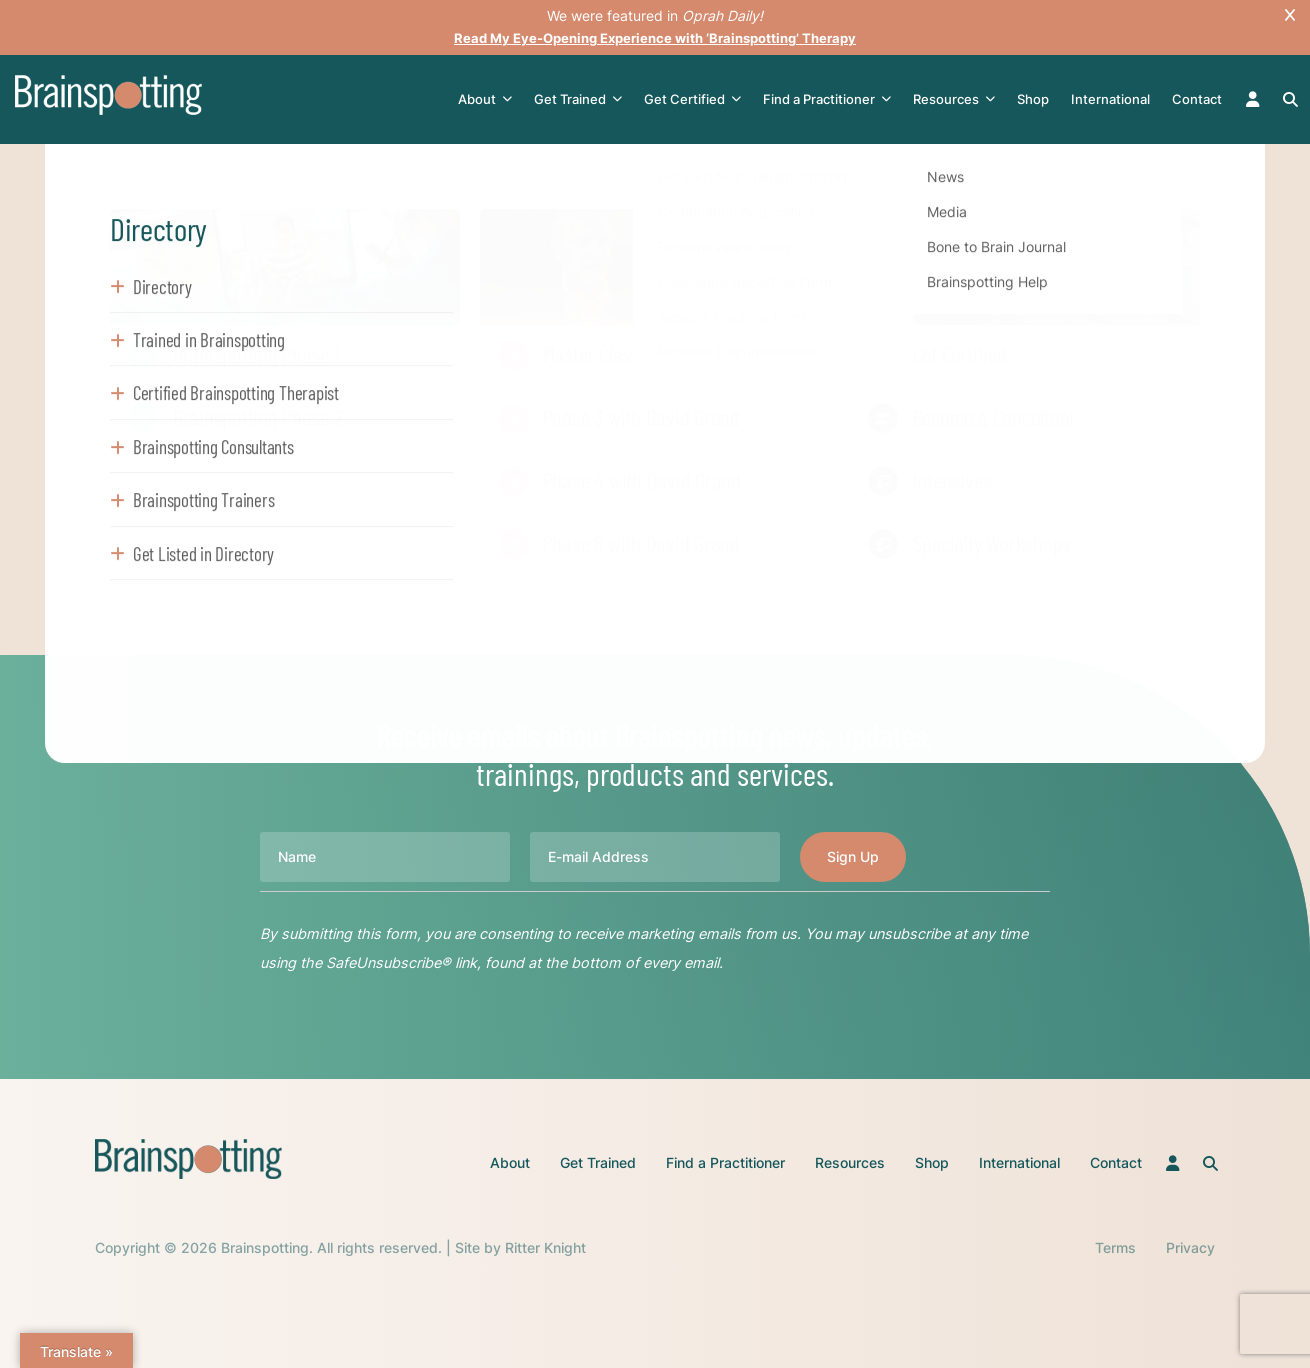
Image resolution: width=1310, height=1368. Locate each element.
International (1112, 99)
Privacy (1190, 1247)
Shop (1035, 99)
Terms (1115, 1247)
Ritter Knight (545, 1247)
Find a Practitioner (829, 99)
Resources (956, 99)
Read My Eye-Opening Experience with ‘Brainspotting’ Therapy (655, 37)
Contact (1199, 99)
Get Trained (580, 99)
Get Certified (694, 99)
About (487, 99)
